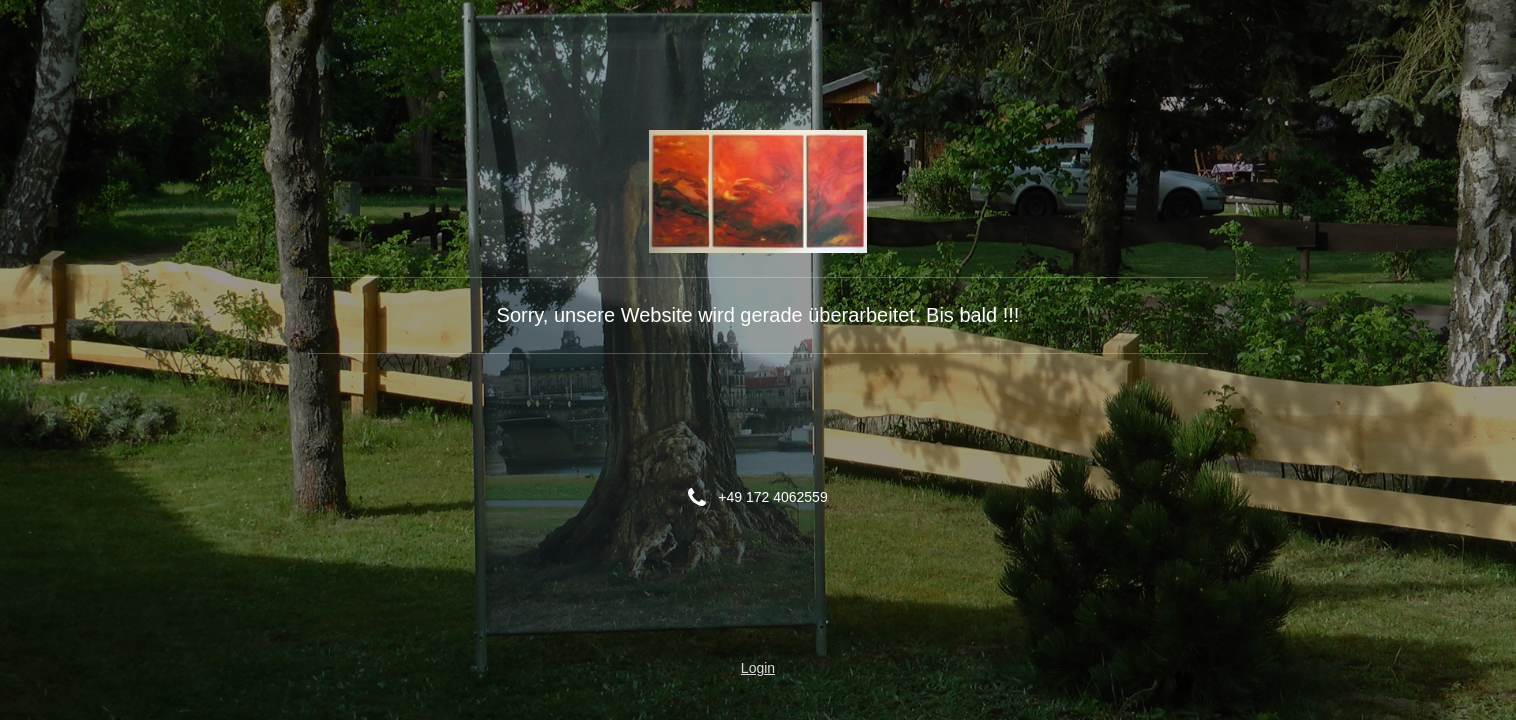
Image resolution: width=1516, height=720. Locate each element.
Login (758, 668)
